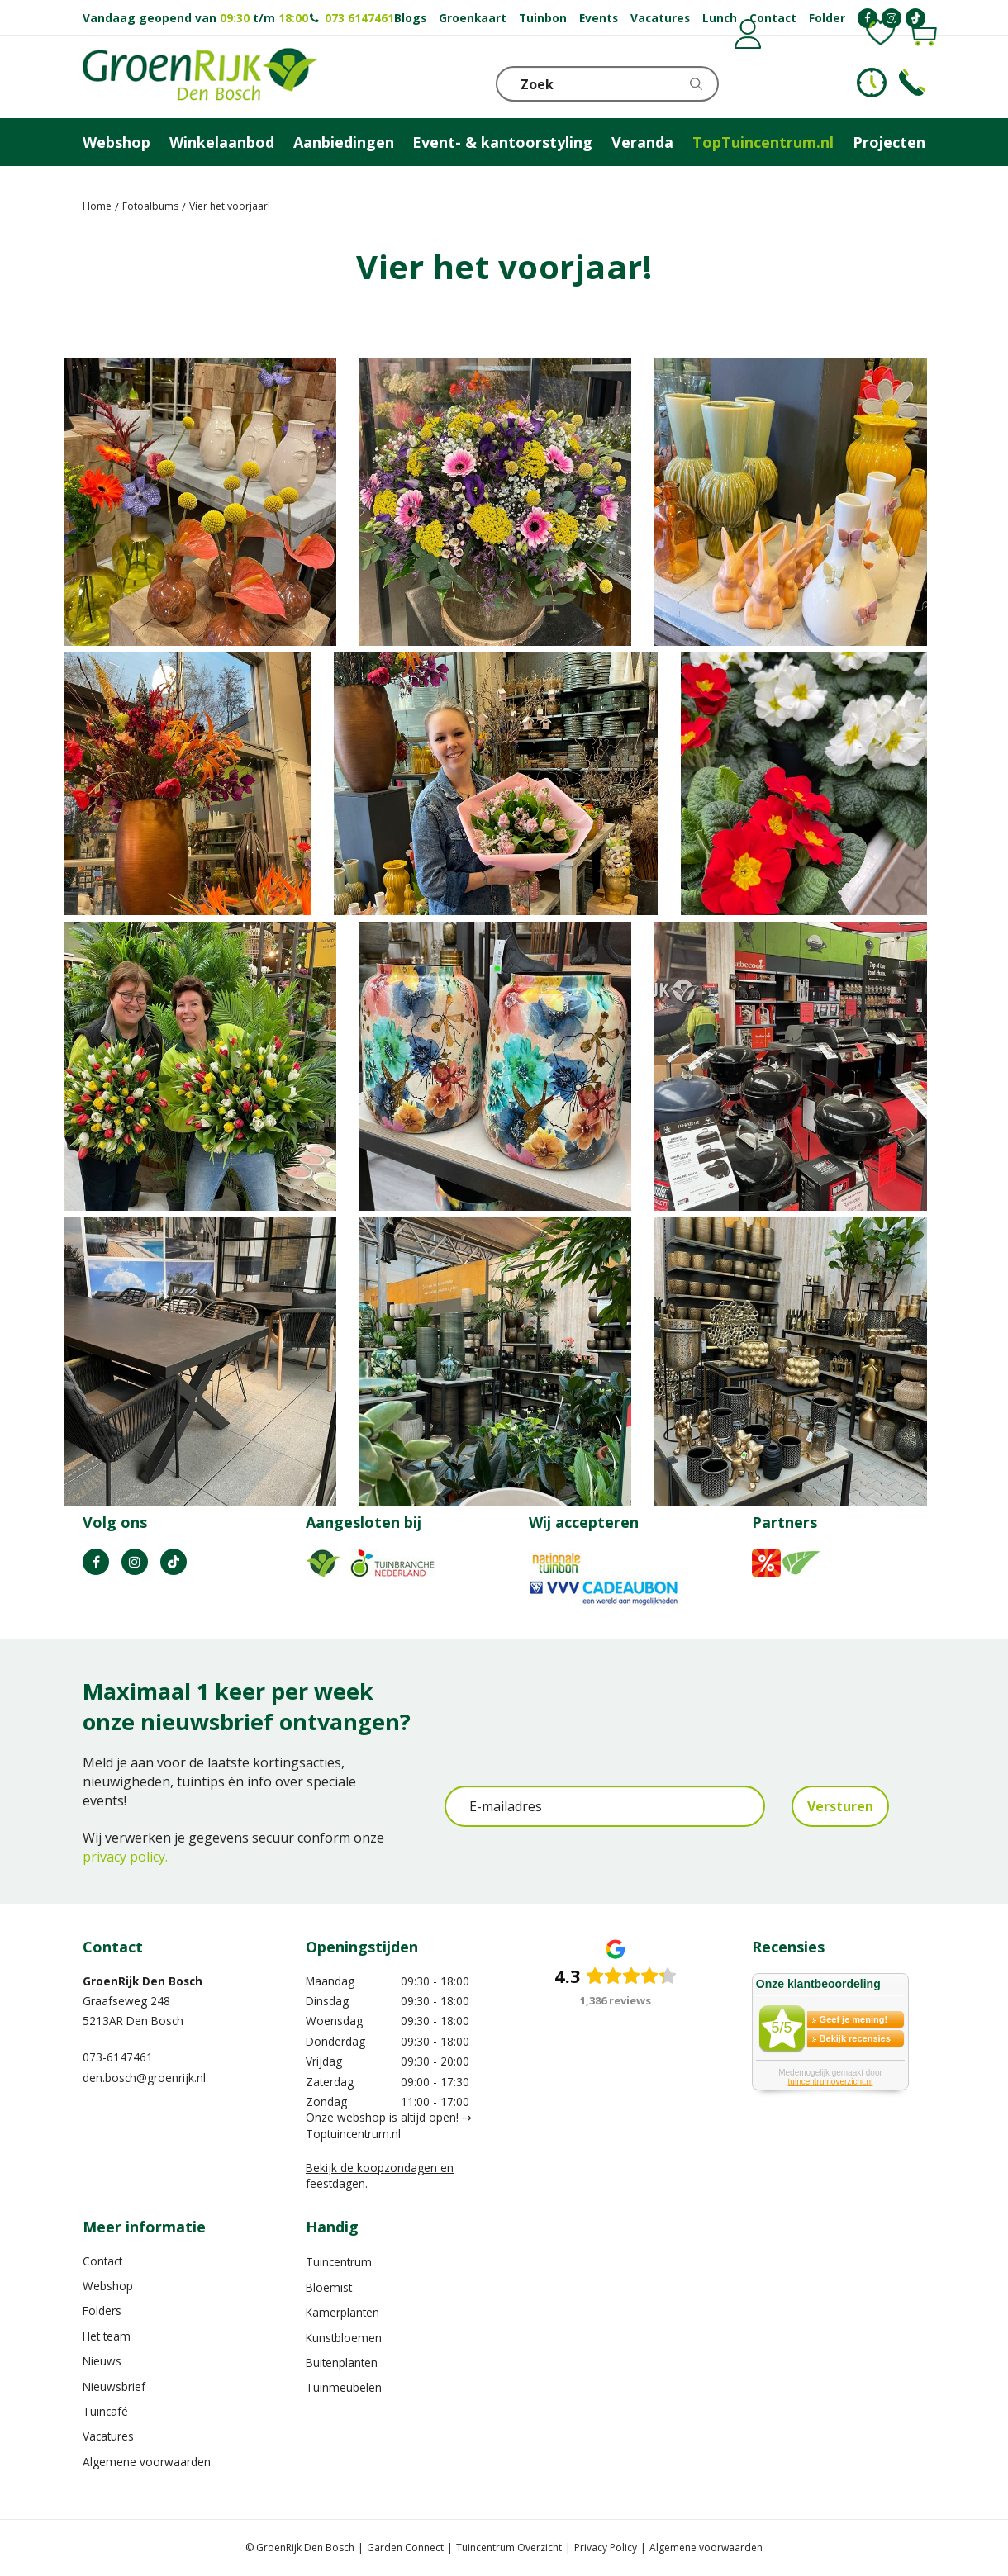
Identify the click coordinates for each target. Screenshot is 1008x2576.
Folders (102, 2310)
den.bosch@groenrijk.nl (144, 2077)
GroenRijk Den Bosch (142, 1981)
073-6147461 (118, 2057)
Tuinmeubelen (344, 2387)
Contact (102, 2261)
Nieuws (102, 2361)
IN (134, 1562)
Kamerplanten (342, 2312)
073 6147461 (359, 18)
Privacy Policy (605, 2547)
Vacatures (108, 2436)
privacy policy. (125, 1857)
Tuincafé (105, 2411)
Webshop (108, 2286)
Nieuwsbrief (114, 2386)
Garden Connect (405, 2547)
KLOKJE (872, 82)
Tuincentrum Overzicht (509, 2547)
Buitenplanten (342, 2362)
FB (96, 1562)
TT (173, 1562)
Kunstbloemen (344, 2338)
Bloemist (329, 2287)
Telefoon (912, 82)
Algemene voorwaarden (147, 2461)
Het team (107, 2336)
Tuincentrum (339, 2262)
